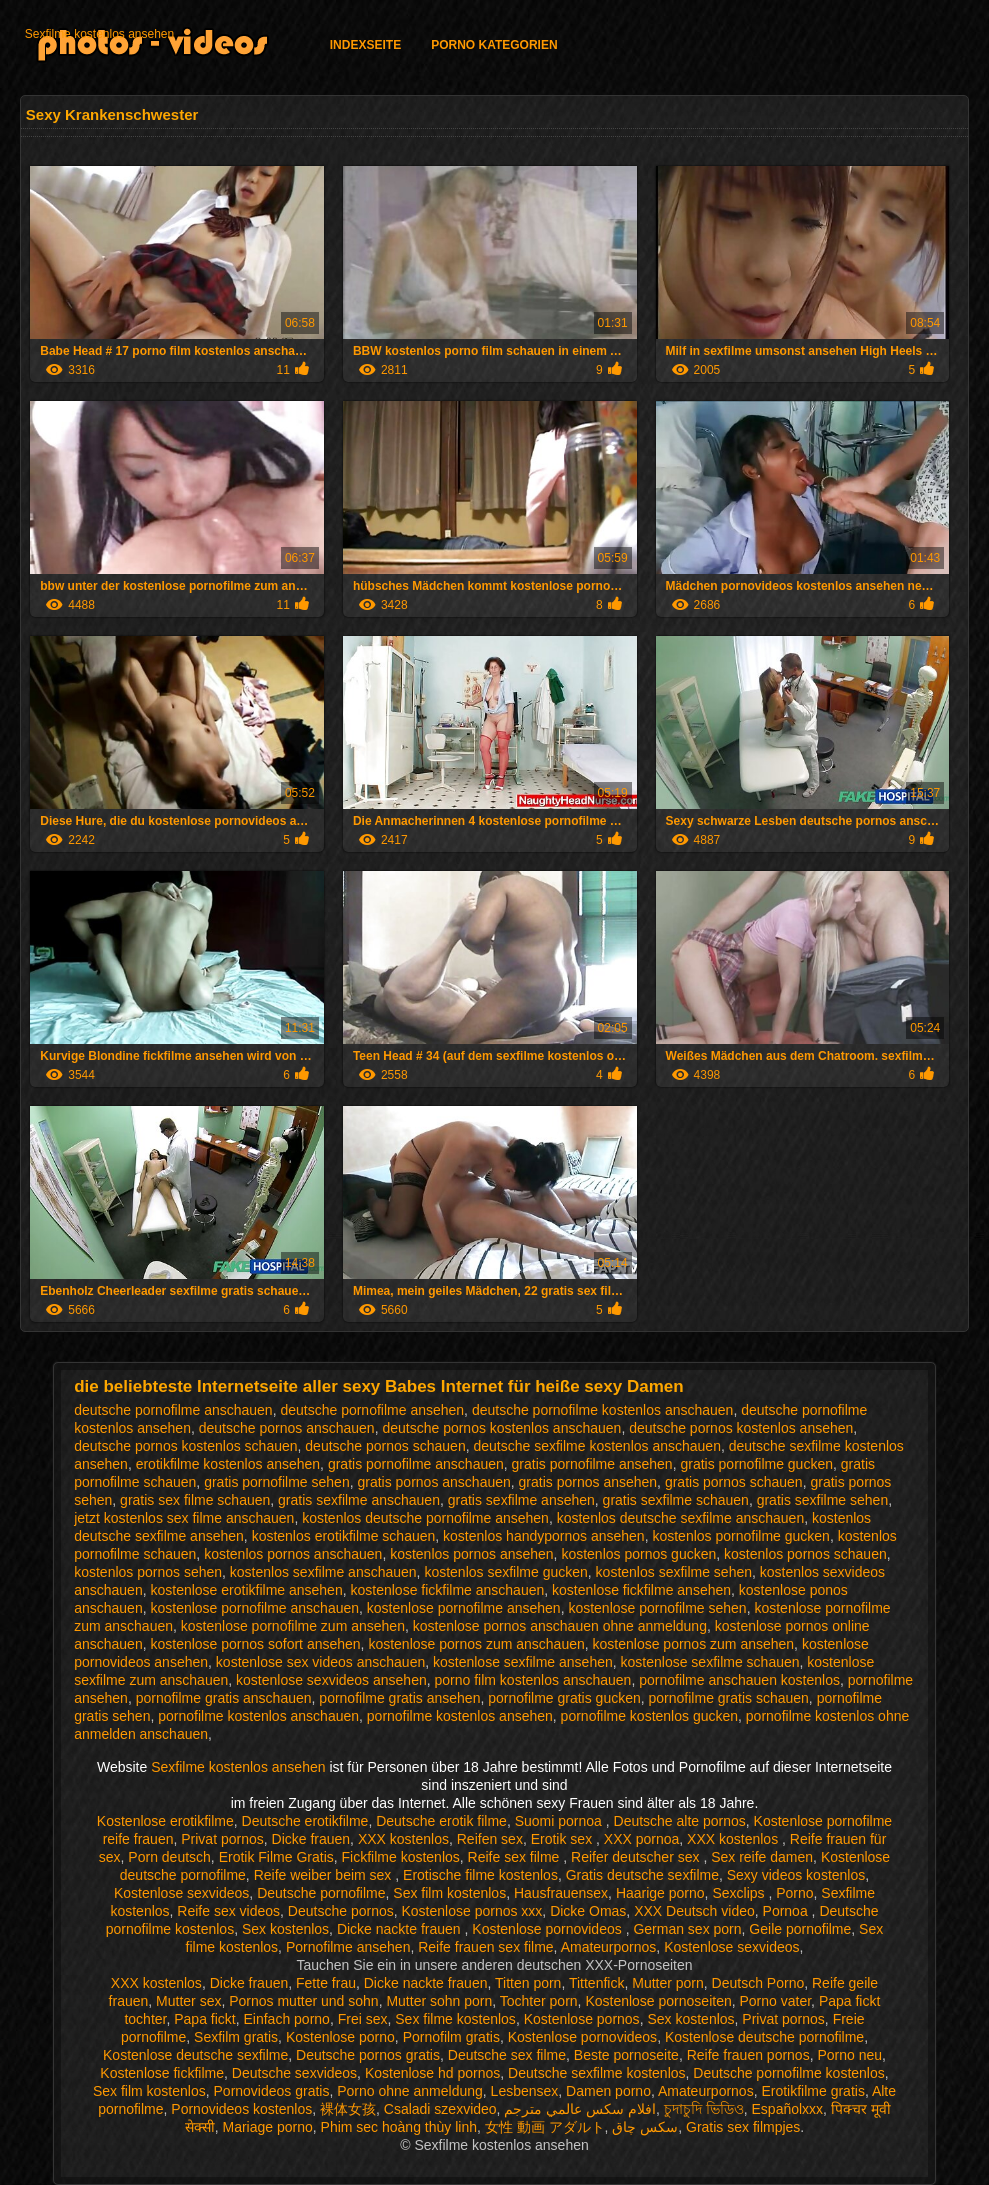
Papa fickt (204, 2019)
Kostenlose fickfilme (162, 2073)
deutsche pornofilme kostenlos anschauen (603, 1410)
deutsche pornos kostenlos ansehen (741, 1428)
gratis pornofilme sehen (277, 1482)
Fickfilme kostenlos (401, 1857)
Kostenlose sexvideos (181, 1893)
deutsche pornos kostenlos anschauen (501, 1428)
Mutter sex (188, 2001)
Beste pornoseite (626, 2055)
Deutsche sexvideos (294, 2073)
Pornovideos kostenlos (241, 2109)
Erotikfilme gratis (812, 2091)
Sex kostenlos (285, 1929)
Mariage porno (267, 2127)
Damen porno (608, 2091)
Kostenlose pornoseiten (658, 2001)
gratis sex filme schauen (195, 1500)
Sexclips (740, 1893)
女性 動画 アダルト (545, 2127)
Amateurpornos (609, 1947)
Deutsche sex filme (507, 2055)
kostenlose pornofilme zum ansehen (293, 1626)
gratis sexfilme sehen (823, 1500)
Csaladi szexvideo (440, 2109)
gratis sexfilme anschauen (359, 1500)
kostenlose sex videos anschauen (320, 1662)
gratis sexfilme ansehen (521, 1500)
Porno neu (849, 2055)
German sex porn (687, 1929)
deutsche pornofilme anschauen (173, 1410)
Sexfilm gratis (236, 2037)
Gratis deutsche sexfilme (642, 1875)
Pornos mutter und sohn (303, 2001)
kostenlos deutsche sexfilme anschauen (680, 1518)
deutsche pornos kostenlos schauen (185, 1446)
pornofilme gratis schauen (729, 1698)
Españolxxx (788, 2109)
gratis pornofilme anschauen (416, 1464)
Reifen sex (490, 1839)
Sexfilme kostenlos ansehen (99, 34)
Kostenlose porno (340, 2037)
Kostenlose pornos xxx (471, 1911)
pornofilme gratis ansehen (399, 1698)
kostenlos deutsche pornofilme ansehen (425, 1518)
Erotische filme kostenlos (480, 1875)
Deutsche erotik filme (441, 1821)
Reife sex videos (228, 1911)
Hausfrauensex (561, 1893)
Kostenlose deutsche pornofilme (764, 2037)
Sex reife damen (762, 1857)
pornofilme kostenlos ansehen (460, 1716)
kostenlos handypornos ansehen (544, 1536)
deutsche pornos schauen (385, 1446)
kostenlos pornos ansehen (471, 1554)
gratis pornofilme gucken (756, 1464)
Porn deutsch (169, 1857)
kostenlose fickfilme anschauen (447, 1590)
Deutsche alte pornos (680, 1821)
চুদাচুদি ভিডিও (704, 2109)
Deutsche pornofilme (321, 1893)
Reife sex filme (516, 1857)
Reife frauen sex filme (485, 1947)
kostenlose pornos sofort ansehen (255, 1644)
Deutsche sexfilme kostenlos (596, 2073)
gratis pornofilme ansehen (592, 1464)
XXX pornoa (642, 1839)
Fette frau (326, 1983)
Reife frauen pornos (748, 2055)
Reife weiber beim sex (325, 1875)
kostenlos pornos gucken (638, 1554)
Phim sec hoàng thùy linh (399, 2127)
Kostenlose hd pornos (432, 2073)
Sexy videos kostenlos (796, 1875)
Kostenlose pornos (582, 2019)
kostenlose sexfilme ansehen (523, 1662)
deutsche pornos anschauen (287, 1428)
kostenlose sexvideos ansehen (331, 1680)
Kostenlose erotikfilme (165, 1821)
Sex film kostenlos (449, 1893)
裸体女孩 (348, 2109)
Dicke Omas (588, 1911)
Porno (794, 1893)
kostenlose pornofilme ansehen (464, 1608)
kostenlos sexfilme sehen (674, 1572)
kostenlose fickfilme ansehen (641, 1590)
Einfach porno (287, 2019)
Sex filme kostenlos (455, 2019)
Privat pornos (222, 1839)
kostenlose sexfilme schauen (710, 1662)
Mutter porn (668, 1983)
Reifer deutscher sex (637, 1857)
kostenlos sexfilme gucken (505, 1572)
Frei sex (363, 2019)
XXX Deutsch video (694, 1911)
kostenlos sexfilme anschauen (323, 1572)
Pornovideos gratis (272, 2091)
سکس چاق (645, 2127)
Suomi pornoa (560, 1821)
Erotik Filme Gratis (276, 1857)
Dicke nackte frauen (401, 1929)
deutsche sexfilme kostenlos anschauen (596, 1446)
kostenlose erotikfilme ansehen (246, 1590)
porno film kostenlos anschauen (533, 1680)
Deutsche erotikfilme (305, 1821)
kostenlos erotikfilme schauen (344, 1536)
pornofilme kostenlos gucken (649, 1716)
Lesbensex (525, 2091)
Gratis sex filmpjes (743, 2127)
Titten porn (528, 1983)
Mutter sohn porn (439, 2001)
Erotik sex (563, 1839)
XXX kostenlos (403, 1839)
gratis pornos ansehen (588, 1482)
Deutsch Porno (758, 1983)
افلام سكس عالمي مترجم (580, 2109)
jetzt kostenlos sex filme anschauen (184, 1518)
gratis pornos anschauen (433, 1482)
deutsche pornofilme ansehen (372, 1410)
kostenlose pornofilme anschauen (254, 1608)
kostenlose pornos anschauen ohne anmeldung (560, 1626)
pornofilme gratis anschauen (224, 1698)
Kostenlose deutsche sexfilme (195, 2055)
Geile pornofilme (800, 1929)
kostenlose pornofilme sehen (657, 1608)
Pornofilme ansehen (348, 1947)
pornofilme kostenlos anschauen (258, 1716)
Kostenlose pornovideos (548, 1929)
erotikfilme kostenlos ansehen (228, 1464)
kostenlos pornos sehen (148, 1572)
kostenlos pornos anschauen (293, 1554)
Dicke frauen (311, 1839)
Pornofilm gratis (451, 2037)
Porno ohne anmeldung (410, 2091)
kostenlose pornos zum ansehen (694, 1644)
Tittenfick (597, 1983)
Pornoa (787, 1911)
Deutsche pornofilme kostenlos (788, 2073)
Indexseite (365, 45)
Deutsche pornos (341, 1911)
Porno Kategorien (494, 45)
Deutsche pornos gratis (368, 2055)
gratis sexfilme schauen (676, 1500)
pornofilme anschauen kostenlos (739, 1680)
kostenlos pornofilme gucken (740, 1536)
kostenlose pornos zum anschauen (476, 1644)
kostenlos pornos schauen (805, 1554)
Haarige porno (660, 1893)
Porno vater (776, 2001)
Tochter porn (539, 2001)
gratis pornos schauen (734, 1482)
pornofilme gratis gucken (564, 1698)
